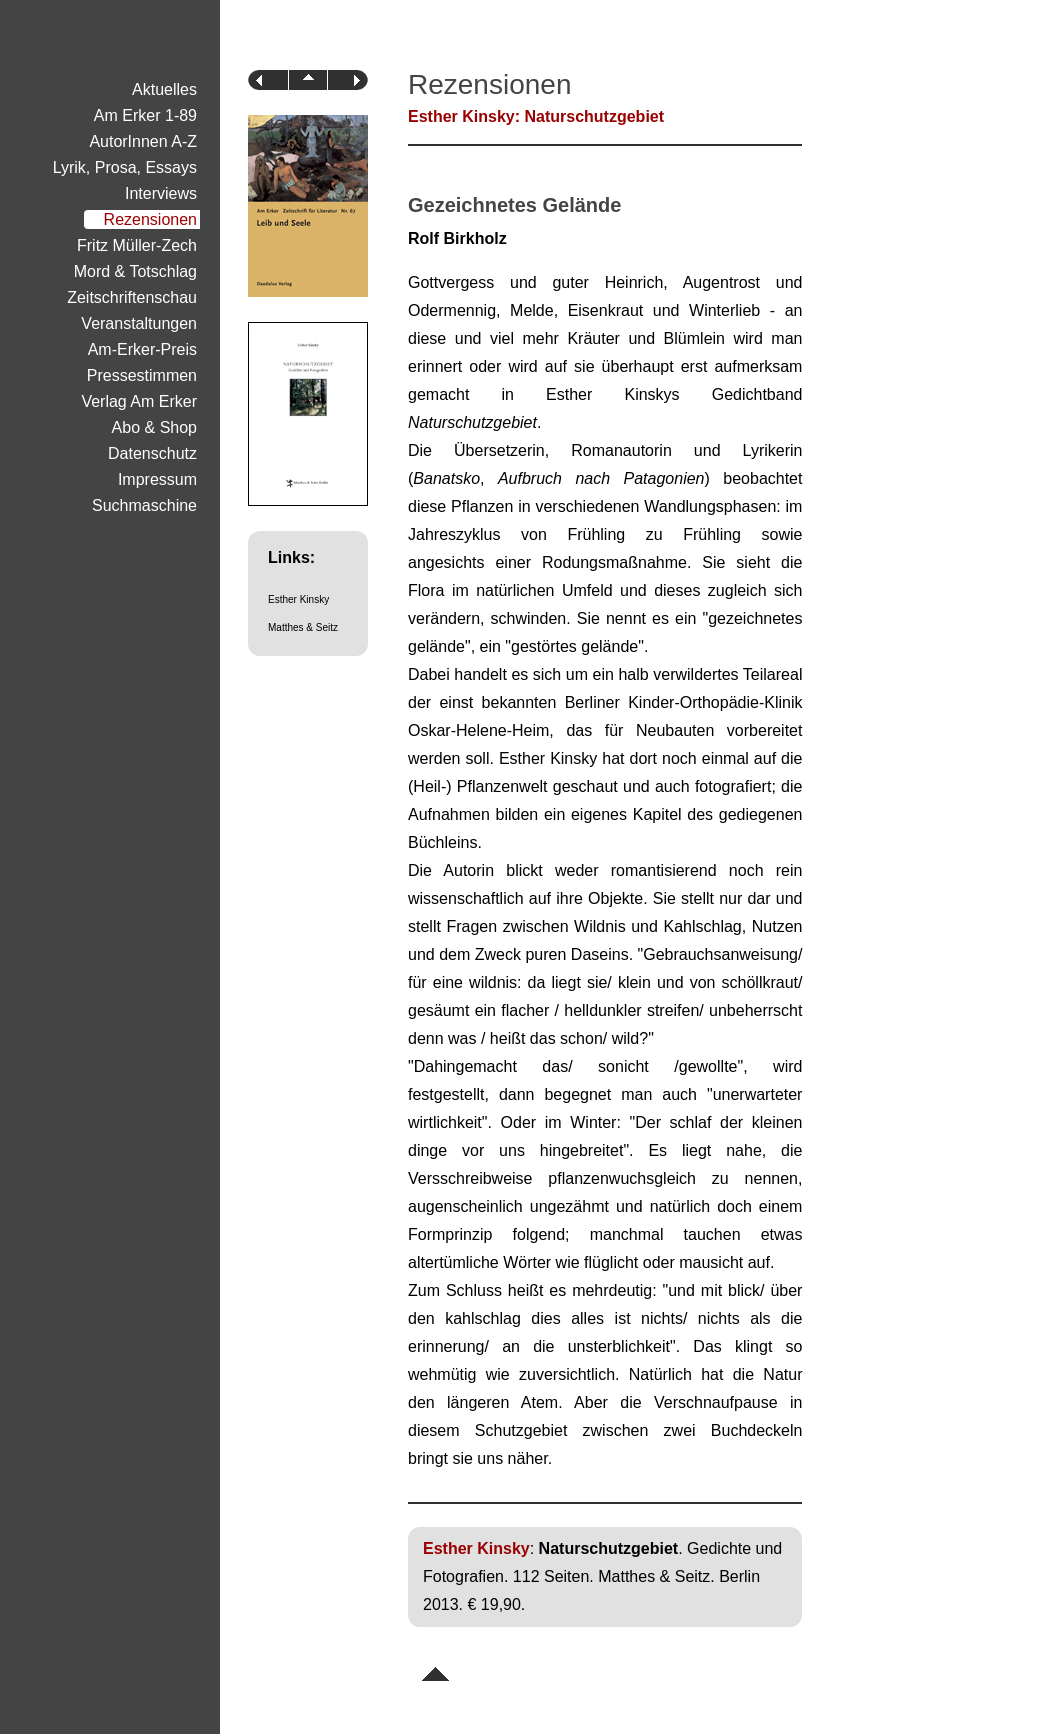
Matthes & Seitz (303, 627)
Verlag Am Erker (139, 401)
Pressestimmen (142, 375)
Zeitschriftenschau (132, 297)
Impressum (157, 479)
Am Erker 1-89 (145, 115)
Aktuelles (164, 89)
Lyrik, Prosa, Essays (125, 167)
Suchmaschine (144, 505)
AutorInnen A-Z (143, 141)
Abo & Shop (154, 427)
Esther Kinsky (298, 599)
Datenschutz (152, 453)
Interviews (161, 193)
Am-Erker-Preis (142, 349)
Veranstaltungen (139, 323)
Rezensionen (150, 219)
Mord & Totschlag (135, 271)
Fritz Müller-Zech (137, 245)
